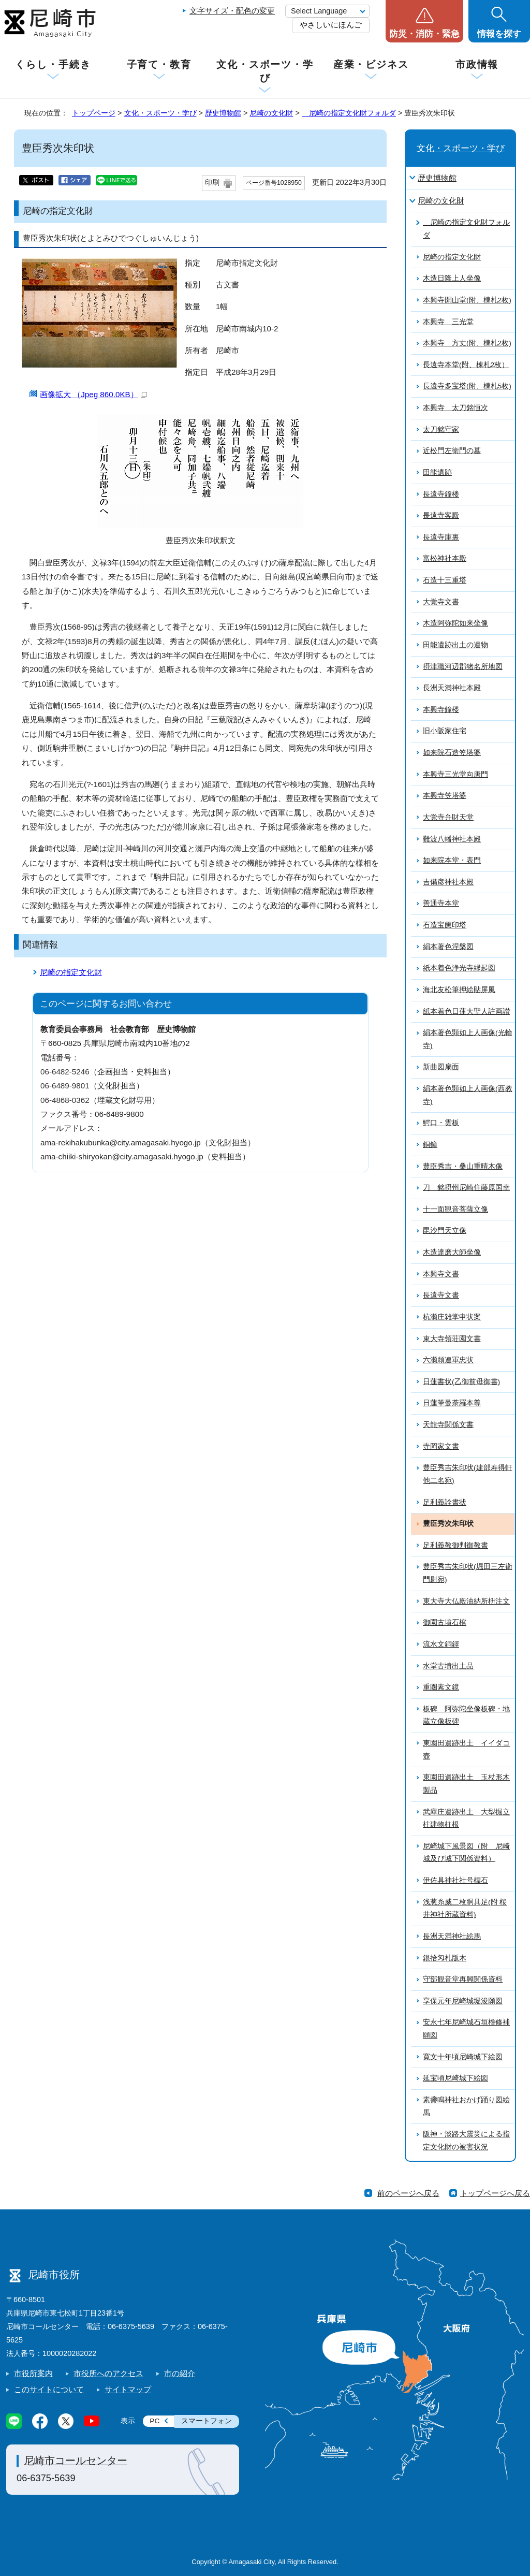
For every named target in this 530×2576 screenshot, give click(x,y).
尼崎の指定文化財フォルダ (349, 113)
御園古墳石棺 (444, 1622)
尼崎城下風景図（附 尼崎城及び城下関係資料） (466, 1852)
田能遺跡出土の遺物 (455, 645)
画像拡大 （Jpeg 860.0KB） (93, 394)
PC (154, 2421)
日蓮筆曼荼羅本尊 (452, 1403)
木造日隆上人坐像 (452, 278)
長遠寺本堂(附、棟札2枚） (466, 365)
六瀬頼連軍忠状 (448, 1360)
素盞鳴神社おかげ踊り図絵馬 (466, 2106)
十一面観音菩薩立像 (455, 1209)
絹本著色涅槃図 (448, 947)
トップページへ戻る (495, 2193)
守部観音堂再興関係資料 (463, 1979)
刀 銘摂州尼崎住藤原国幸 (466, 1187)
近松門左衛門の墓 (452, 451)
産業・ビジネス (371, 64)
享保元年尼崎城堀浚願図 (463, 2001)
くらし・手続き (53, 64)
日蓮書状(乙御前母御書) (461, 1382)
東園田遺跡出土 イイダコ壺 (466, 1749)
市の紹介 (179, 2373)
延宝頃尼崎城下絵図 (455, 2078)
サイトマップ (128, 2389)
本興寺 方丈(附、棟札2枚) (467, 343)
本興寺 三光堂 (448, 322)
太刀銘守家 (441, 429)
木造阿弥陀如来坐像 (455, 623)
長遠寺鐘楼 (441, 494)
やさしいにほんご (331, 24)
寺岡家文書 (441, 1446)
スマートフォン (206, 2421)
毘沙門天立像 (444, 1230)
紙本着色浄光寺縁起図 (459, 968)
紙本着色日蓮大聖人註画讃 (466, 1011)
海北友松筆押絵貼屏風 (459, 990)
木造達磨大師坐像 (452, 1252)
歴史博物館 (223, 113)
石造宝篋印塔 (444, 925)
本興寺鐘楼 (441, 710)
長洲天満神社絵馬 (452, 1936)
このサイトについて (49, 2389)
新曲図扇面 (441, 1067)
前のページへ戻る (408, 2193)
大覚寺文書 (441, 602)
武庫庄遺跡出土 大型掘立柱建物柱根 (466, 1818)
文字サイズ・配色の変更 (232, 10)
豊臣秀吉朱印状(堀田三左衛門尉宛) (467, 1573)
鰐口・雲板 (441, 1123)
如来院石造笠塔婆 (452, 752)
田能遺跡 (437, 472)
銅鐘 (430, 1144)
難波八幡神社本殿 (452, 839)
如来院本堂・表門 (452, 860)
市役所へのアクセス (108, 2373)
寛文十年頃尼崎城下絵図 (463, 2057)
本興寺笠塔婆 (444, 795)
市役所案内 (33, 2373)
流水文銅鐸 (441, 1644)
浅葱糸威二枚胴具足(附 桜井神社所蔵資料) (465, 1908)
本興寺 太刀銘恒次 (455, 408)
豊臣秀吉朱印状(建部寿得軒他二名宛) (467, 1474)
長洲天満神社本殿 (452, 688)
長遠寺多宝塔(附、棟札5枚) (467, 386)
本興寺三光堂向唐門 (455, 774)
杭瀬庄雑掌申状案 (452, 1317)
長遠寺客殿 (441, 515)
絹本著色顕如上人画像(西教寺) (467, 1095)
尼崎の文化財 (271, 113)
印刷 (212, 182)
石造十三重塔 (444, 580)
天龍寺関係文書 (448, 1425)
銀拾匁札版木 (444, 1958)
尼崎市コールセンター (75, 2460)
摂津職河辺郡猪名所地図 (463, 667)
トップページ (93, 113)
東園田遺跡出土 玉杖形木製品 (466, 1783)
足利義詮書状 (444, 1502)
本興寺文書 (441, 1274)
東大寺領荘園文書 (452, 1339)
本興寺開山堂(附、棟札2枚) (467, 300)
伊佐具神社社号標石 (455, 1880)
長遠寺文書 (441, 1295)
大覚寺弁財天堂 (448, 817)
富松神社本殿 (444, 558)
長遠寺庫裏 (441, 537)
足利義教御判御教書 (455, 1545)
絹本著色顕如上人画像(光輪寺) (467, 1039)
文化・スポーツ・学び (265, 71)
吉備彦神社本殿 (448, 882)
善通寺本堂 (441, 903)
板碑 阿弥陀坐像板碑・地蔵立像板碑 (466, 1715)
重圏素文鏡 (441, 1687)
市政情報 (477, 64)
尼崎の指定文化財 (71, 972)
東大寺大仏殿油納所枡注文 (466, 1601)
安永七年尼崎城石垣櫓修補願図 (466, 2028)
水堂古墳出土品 (448, 1666)
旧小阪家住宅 (444, 731)
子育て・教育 (159, 64)
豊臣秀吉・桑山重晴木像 (463, 1166)
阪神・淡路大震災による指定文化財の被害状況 (466, 2140)
